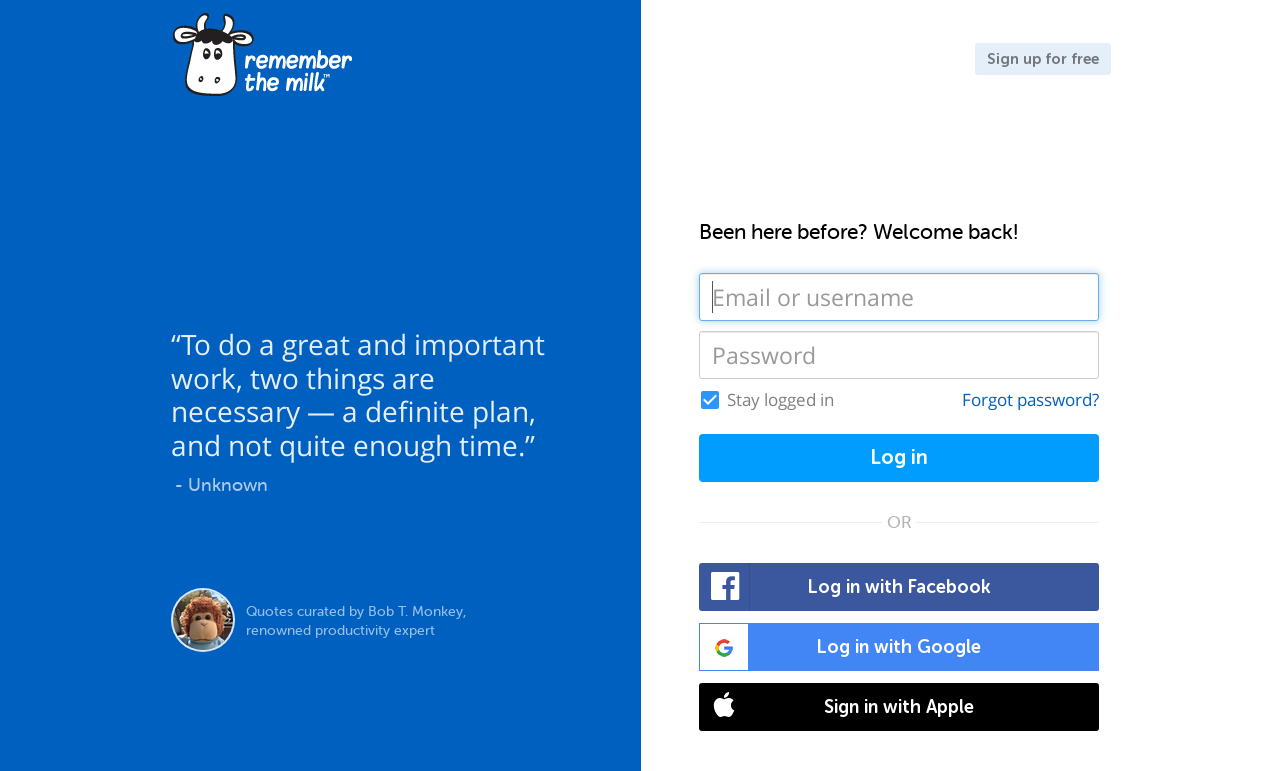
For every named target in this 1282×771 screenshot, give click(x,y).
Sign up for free (1043, 59)
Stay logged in (780, 400)
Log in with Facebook (845, 587)
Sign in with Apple (837, 707)
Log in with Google (840, 647)
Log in (899, 457)
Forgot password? (1030, 399)
